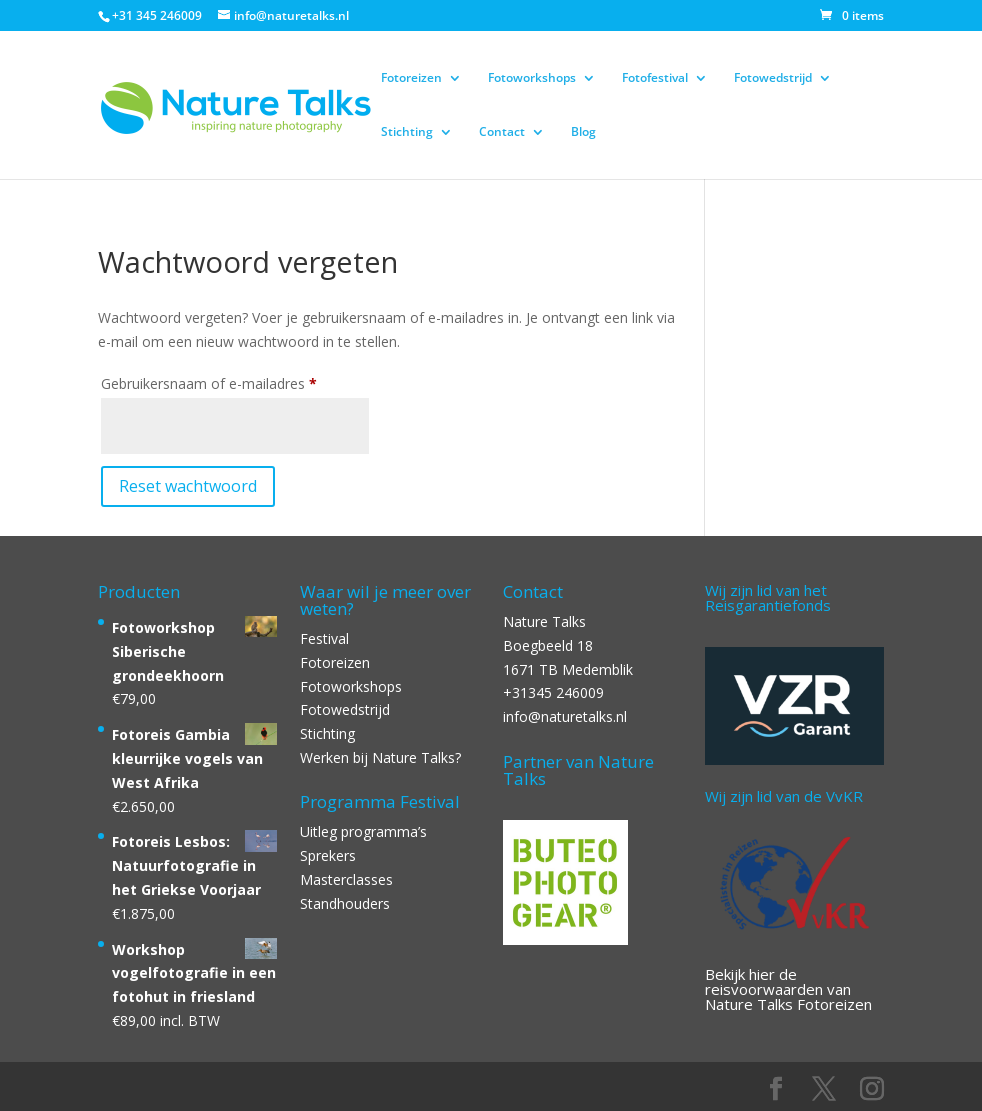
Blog (583, 132)
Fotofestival (655, 78)
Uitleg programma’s (363, 831)
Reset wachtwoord (188, 486)
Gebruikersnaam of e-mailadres (235, 381)
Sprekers (328, 855)
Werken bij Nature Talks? (380, 757)
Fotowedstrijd (773, 78)
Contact (502, 132)
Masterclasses (346, 879)
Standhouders (345, 903)
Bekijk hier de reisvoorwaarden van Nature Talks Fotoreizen (788, 989)
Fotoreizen (411, 78)
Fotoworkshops (532, 78)
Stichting (407, 132)
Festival (324, 638)
